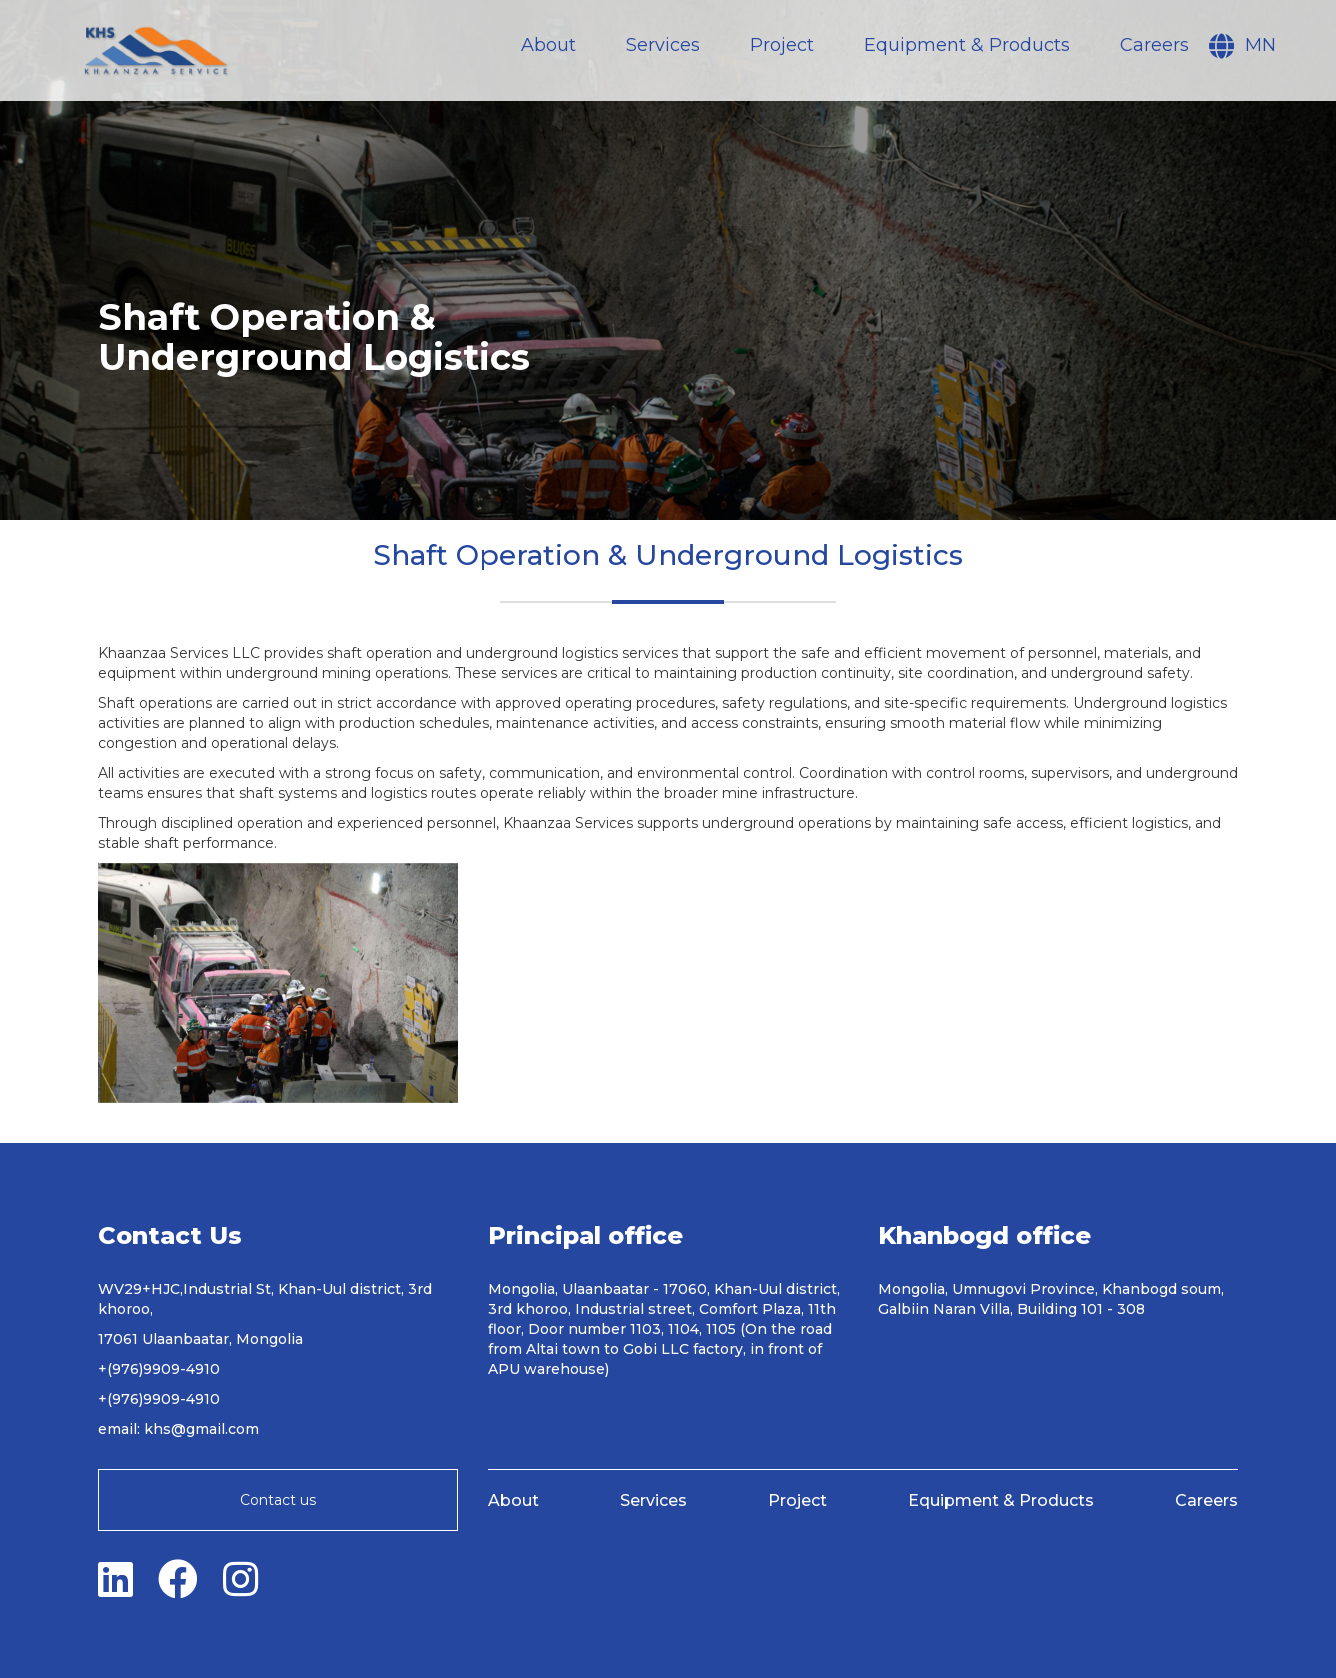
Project (782, 45)
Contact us (278, 1500)
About (548, 45)
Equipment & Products (967, 45)
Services (663, 45)
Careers (1154, 45)
